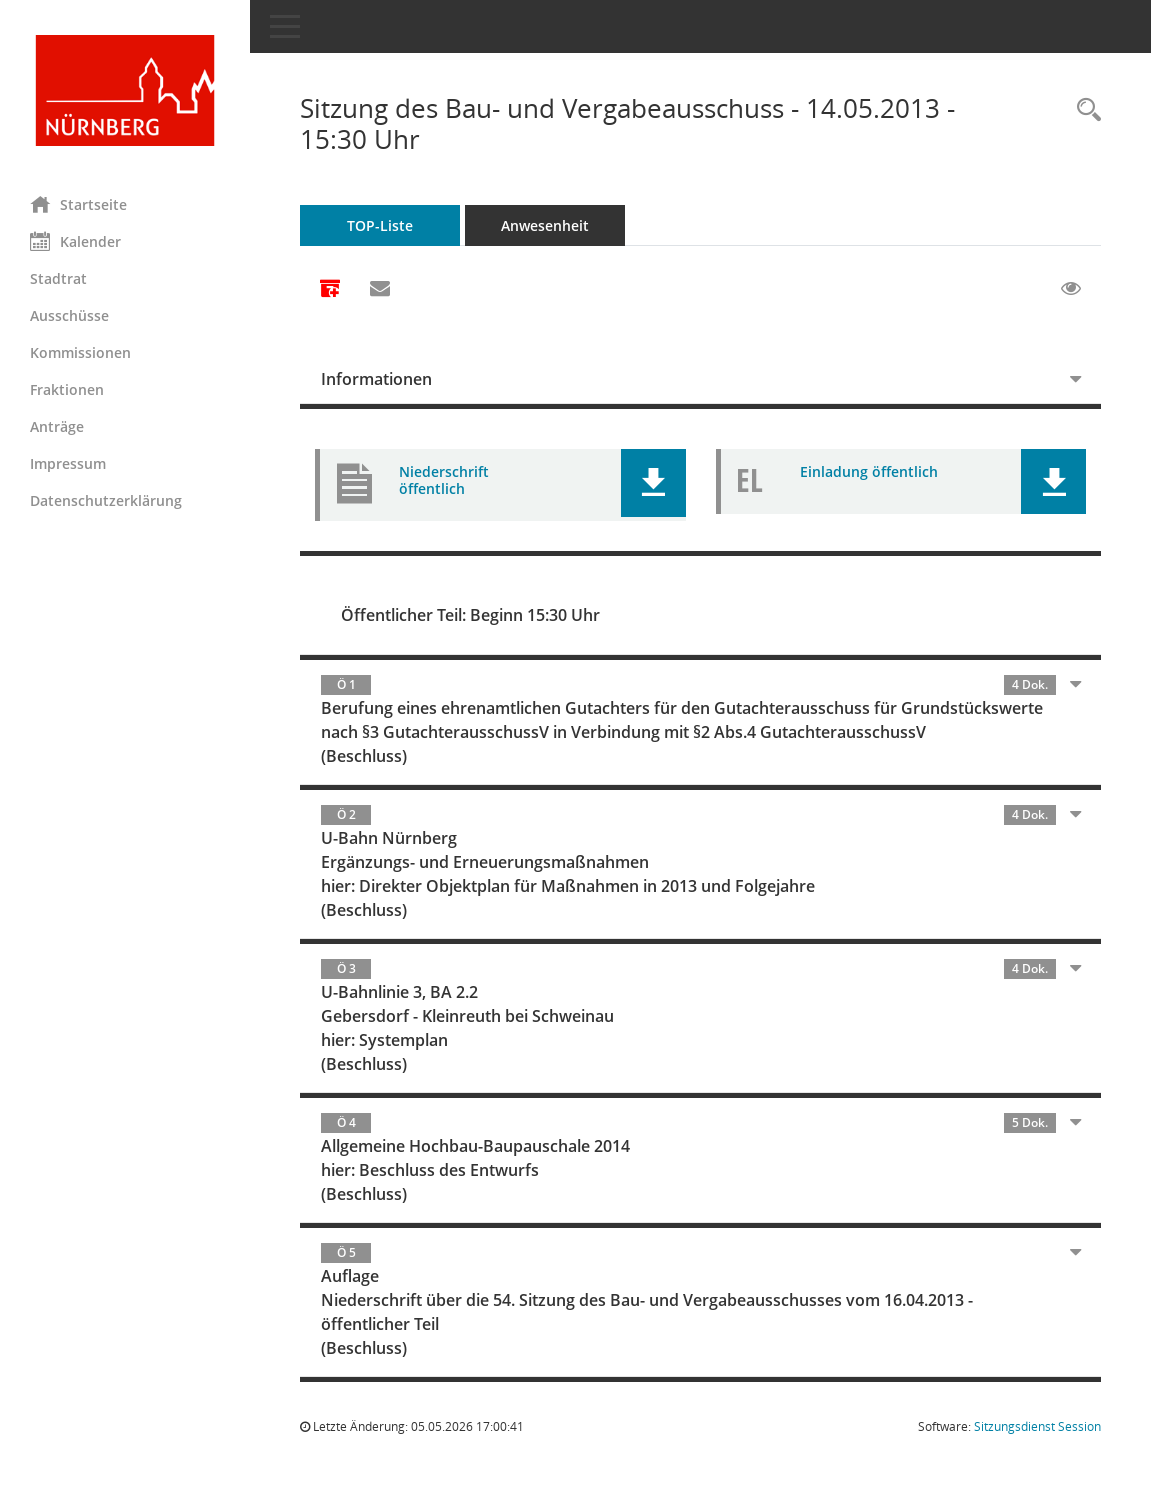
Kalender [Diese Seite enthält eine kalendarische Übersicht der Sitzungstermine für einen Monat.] (75, 241)
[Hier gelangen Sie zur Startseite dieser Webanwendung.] (125, 90)
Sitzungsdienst (1037, 1426)
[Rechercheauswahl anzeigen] (1084, 110)
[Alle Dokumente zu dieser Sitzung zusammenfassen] (330, 290)
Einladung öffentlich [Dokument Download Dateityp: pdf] (869, 471)
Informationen (376, 379)
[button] (653, 483)
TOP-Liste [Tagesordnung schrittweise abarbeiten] (380, 225)
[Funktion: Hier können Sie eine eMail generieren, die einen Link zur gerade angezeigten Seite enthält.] (380, 289)
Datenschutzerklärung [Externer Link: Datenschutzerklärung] (106, 500)
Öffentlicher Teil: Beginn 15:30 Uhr (470, 615)
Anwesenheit (545, 225)
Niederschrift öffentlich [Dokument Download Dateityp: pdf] (444, 480)
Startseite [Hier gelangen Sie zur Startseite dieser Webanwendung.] (78, 204)
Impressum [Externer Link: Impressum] (68, 463)
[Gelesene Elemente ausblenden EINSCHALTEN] (1071, 289)
